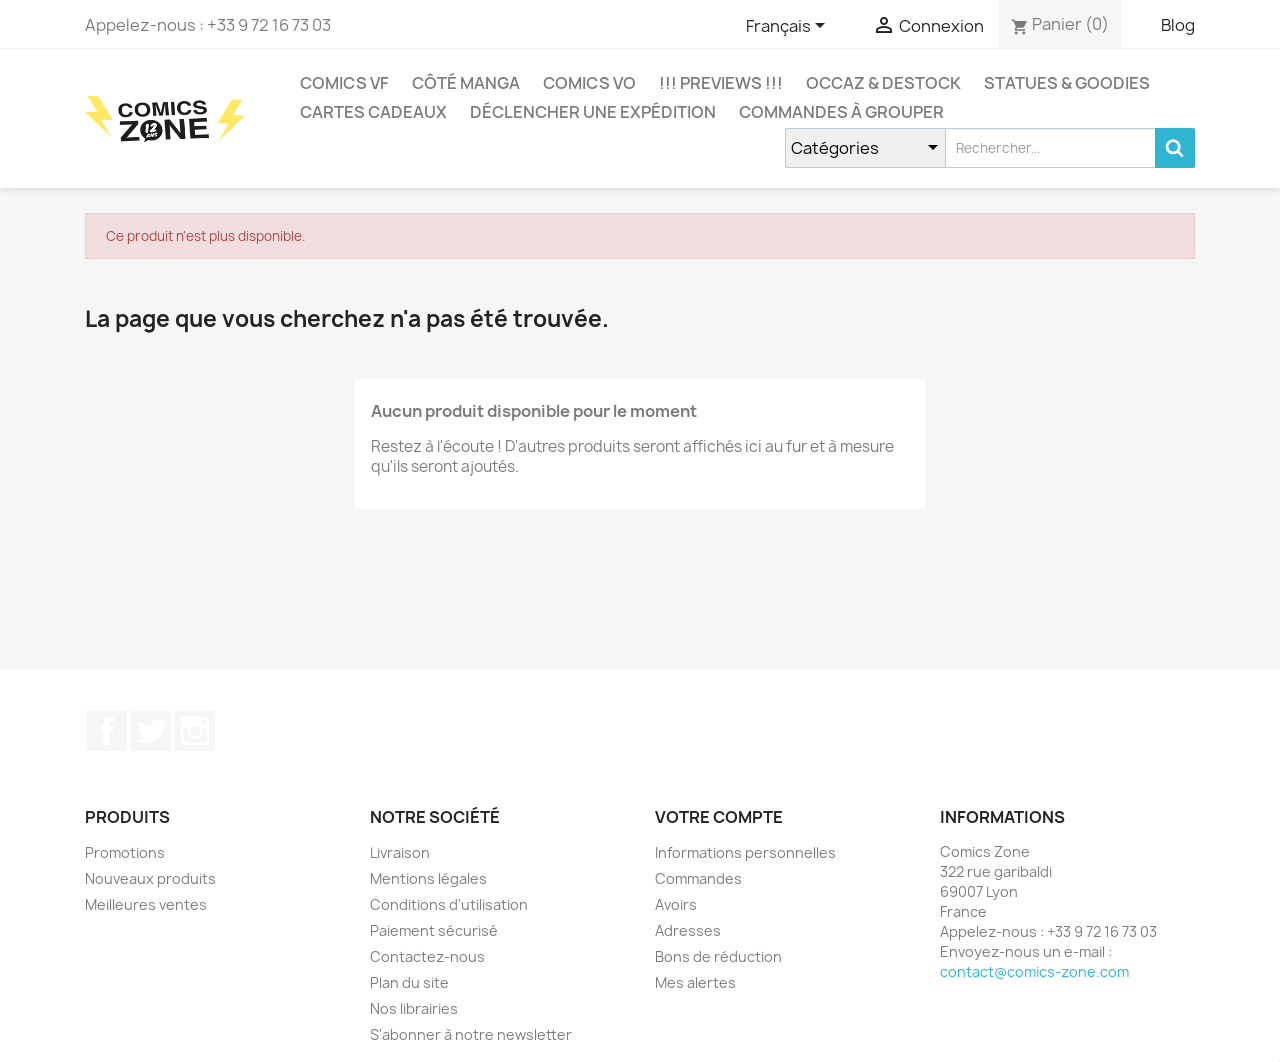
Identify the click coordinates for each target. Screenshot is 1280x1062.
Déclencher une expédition (593, 112)
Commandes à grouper (841, 112)
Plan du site (409, 982)
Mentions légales (428, 878)
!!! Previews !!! (721, 83)
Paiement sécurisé (434, 930)
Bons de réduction (718, 956)
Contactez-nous (427, 956)
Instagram (195, 731)
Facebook (107, 731)
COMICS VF (344, 83)
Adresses (688, 930)
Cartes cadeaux (373, 112)
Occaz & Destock (883, 83)
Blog (1178, 25)
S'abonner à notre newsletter (471, 1034)
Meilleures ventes (146, 904)
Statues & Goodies (1067, 83)
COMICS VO (589, 83)
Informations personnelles (745, 852)
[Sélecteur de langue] (789, 27)
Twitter (151, 731)
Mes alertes (695, 982)
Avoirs (676, 904)
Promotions (125, 852)
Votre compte (719, 817)
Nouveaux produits (150, 878)
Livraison (400, 852)
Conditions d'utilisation (449, 904)
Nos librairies (414, 1008)
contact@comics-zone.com (1034, 971)
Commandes (698, 878)
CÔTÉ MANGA (466, 83)
